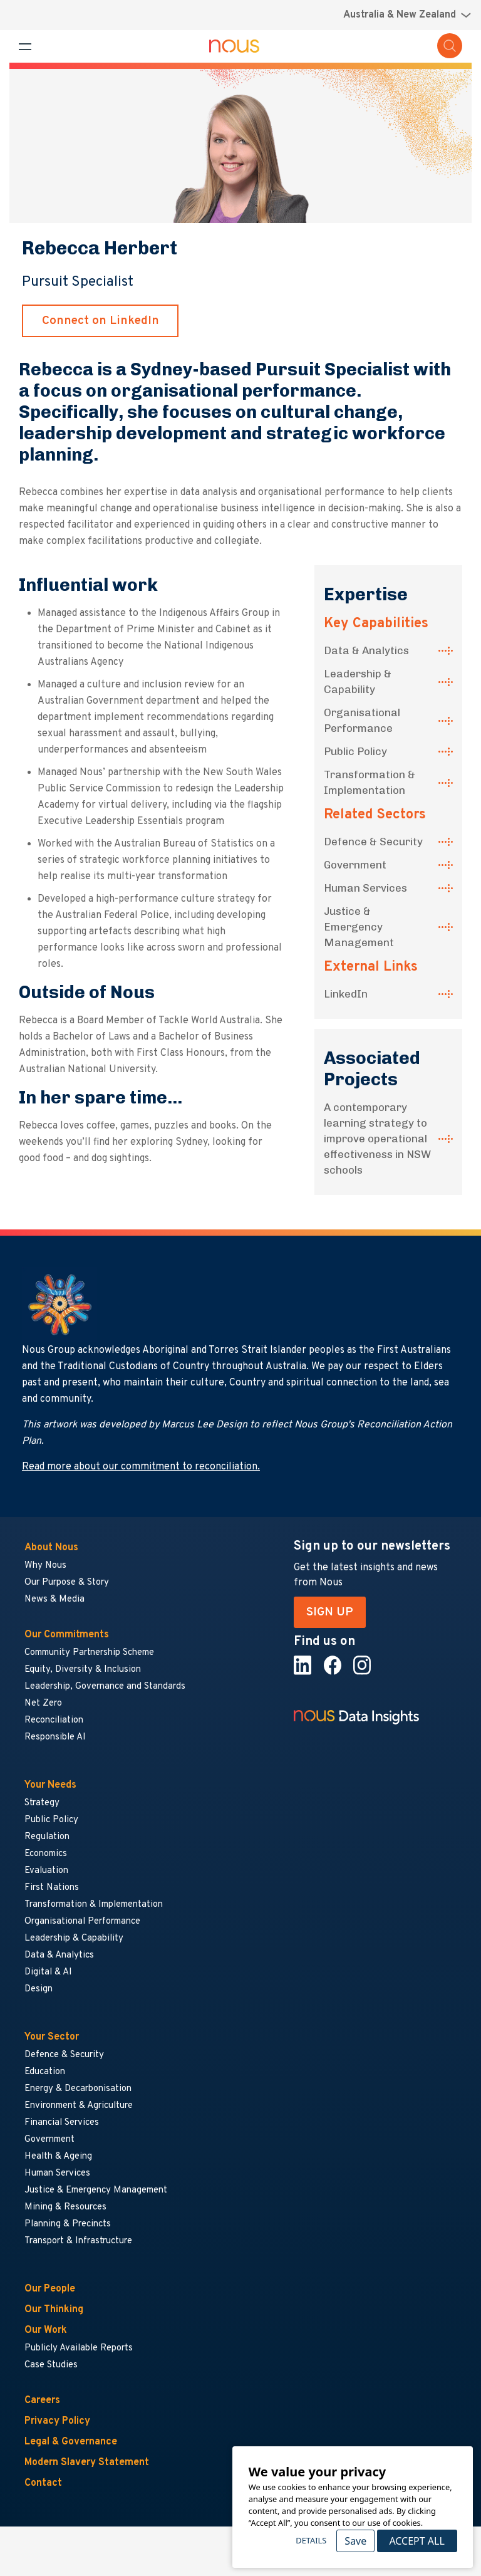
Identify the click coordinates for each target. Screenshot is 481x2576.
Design (38, 1989)
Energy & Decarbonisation (78, 2089)
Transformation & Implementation (369, 782)
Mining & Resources (66, 2207)
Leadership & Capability (357, 681)
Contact (43, 2483)
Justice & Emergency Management (359, 927)
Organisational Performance (362, 720)
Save (355, 2541)
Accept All (416, 2541)
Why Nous (45, 1566)
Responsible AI (55, 1737)
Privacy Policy (57, 2421)
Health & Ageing (58, 2156)
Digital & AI (48, 1972)
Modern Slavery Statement (86, 2462)
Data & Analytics (366, 650)
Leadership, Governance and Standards (104, 1686)
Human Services (365, 888)
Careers (42, 2400)
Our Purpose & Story (66, 1582)
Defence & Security (373, 841)
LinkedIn (346, 994)
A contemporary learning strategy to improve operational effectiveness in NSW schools (377, 1138)
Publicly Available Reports (78, 2348)
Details (311, 2540)
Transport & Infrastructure (78, 2241)
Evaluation (46, 1871)
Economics (45, 1854)
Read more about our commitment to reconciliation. (141, 1467)
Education (44, 2072)
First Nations (51, 1888)
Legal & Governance (70, 2442)
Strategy (41, 1803)
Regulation (47, 1837)
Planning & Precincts (67, 2224)
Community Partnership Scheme (89, 1653)
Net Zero (43, 1703)
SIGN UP (329, 1612)
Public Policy (355, 751)
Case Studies (51, 2365)
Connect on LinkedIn (100, 320)
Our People (49, 2289)
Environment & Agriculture (78, 2106)
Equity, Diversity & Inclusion (82, 1670)
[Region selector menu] (407, 15)
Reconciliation (53, 1720)
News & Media (54, 1599)
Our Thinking (53, 2309)
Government (355, 864)
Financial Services (61, 2123)
